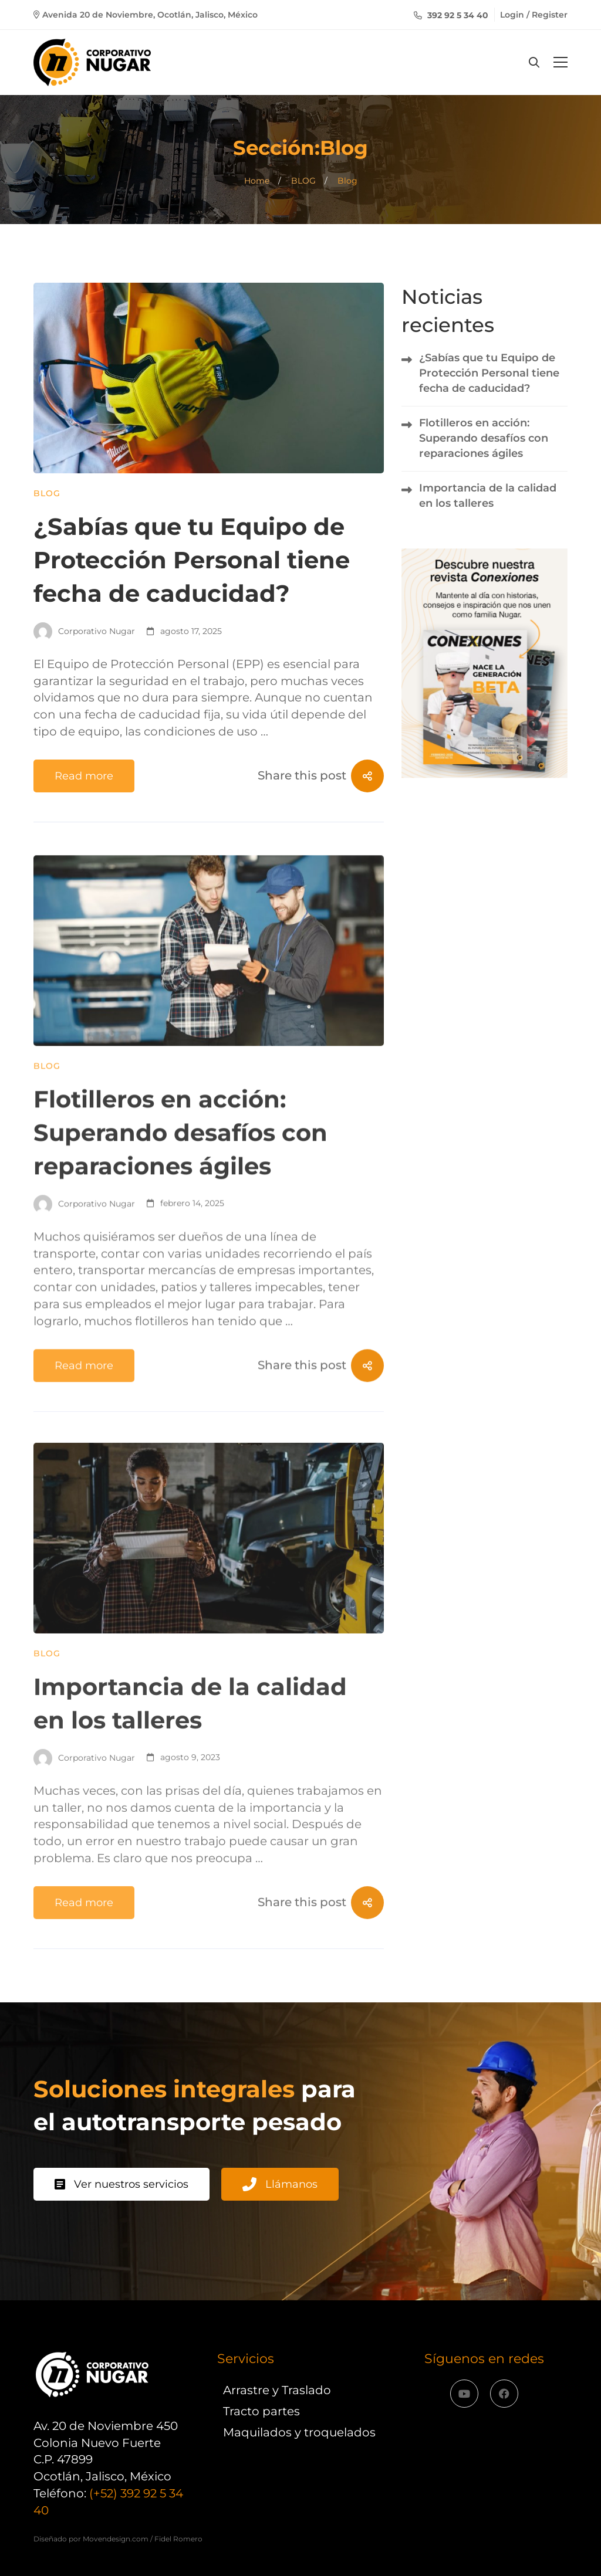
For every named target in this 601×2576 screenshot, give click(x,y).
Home (256, 180)
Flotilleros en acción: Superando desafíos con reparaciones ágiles (180, 1184)
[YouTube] (464, 2394)
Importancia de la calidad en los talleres (487, 496)
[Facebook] (504, 2394)
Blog (46, 494)
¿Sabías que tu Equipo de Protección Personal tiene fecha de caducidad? (191, 560)
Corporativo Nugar (84, 632)
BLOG (303, 180)
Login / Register (534, 14)
